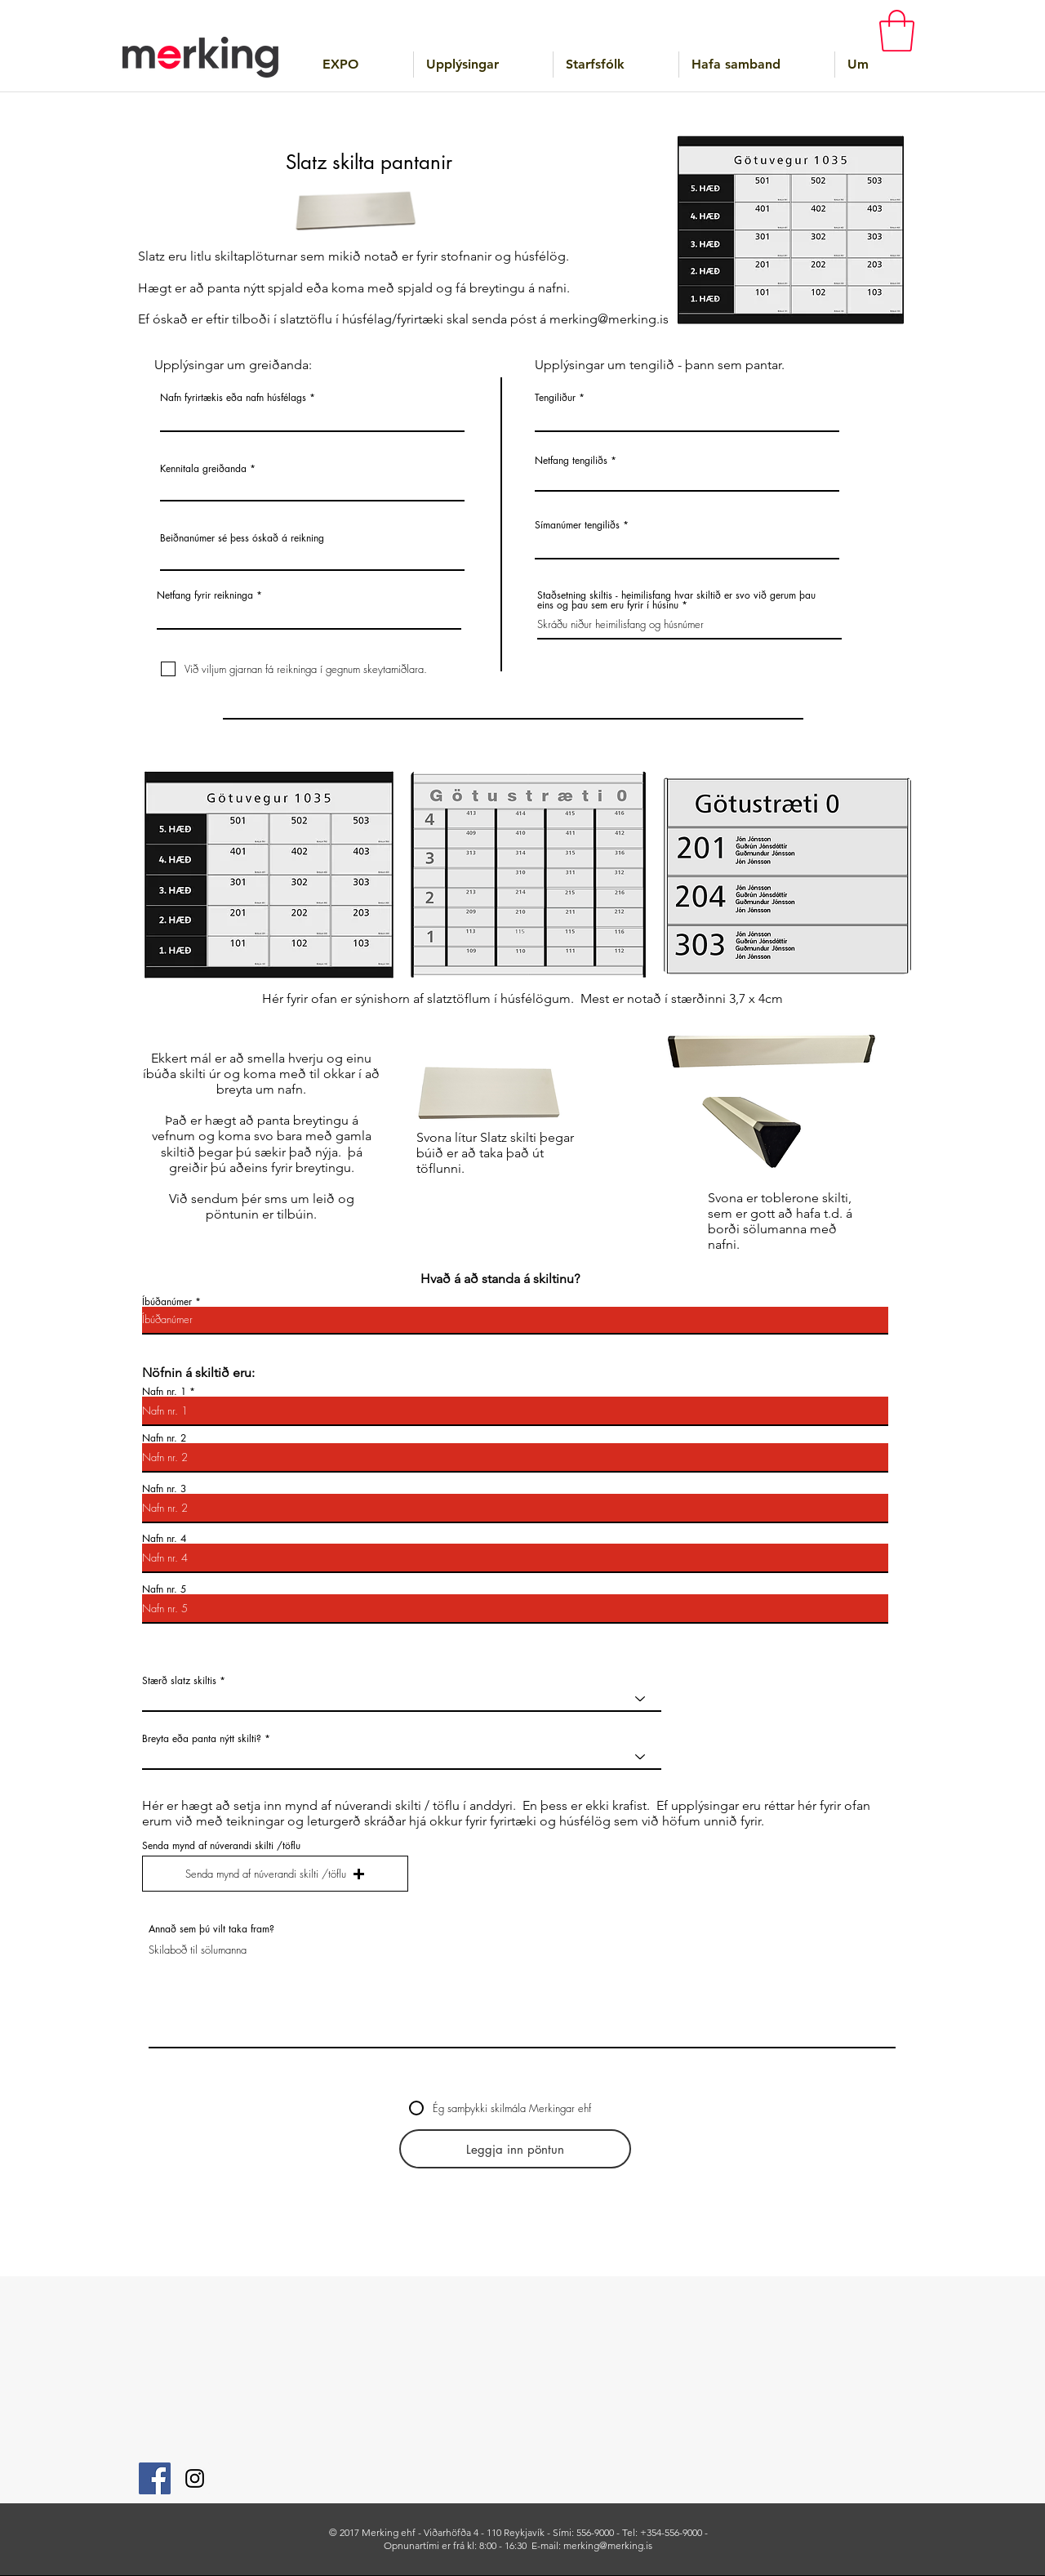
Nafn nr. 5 (164, 1589)
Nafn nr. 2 (164, 1438)
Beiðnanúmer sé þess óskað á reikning (242, 538)
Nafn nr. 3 (164, 1489)
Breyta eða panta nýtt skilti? (201, 1739)
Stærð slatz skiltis (179, 1681)
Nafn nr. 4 (164, 1539)
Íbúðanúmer (167, 1302)
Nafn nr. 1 (164, 1392)
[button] (896, 30)
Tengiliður (555, 398)
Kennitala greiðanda (203, 469)
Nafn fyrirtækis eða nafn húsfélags (233, 398)
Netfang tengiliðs (571, 461)
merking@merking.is (609, 319)
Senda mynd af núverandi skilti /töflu (221, 1846)
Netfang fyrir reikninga (205, 595)
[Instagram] (195, 2478)
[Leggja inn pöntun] (515, 2148)
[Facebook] (155, 2478)
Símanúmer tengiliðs (577, 525)
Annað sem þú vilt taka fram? (211, 1929)
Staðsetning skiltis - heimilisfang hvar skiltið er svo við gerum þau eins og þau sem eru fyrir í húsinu (676, 600)
